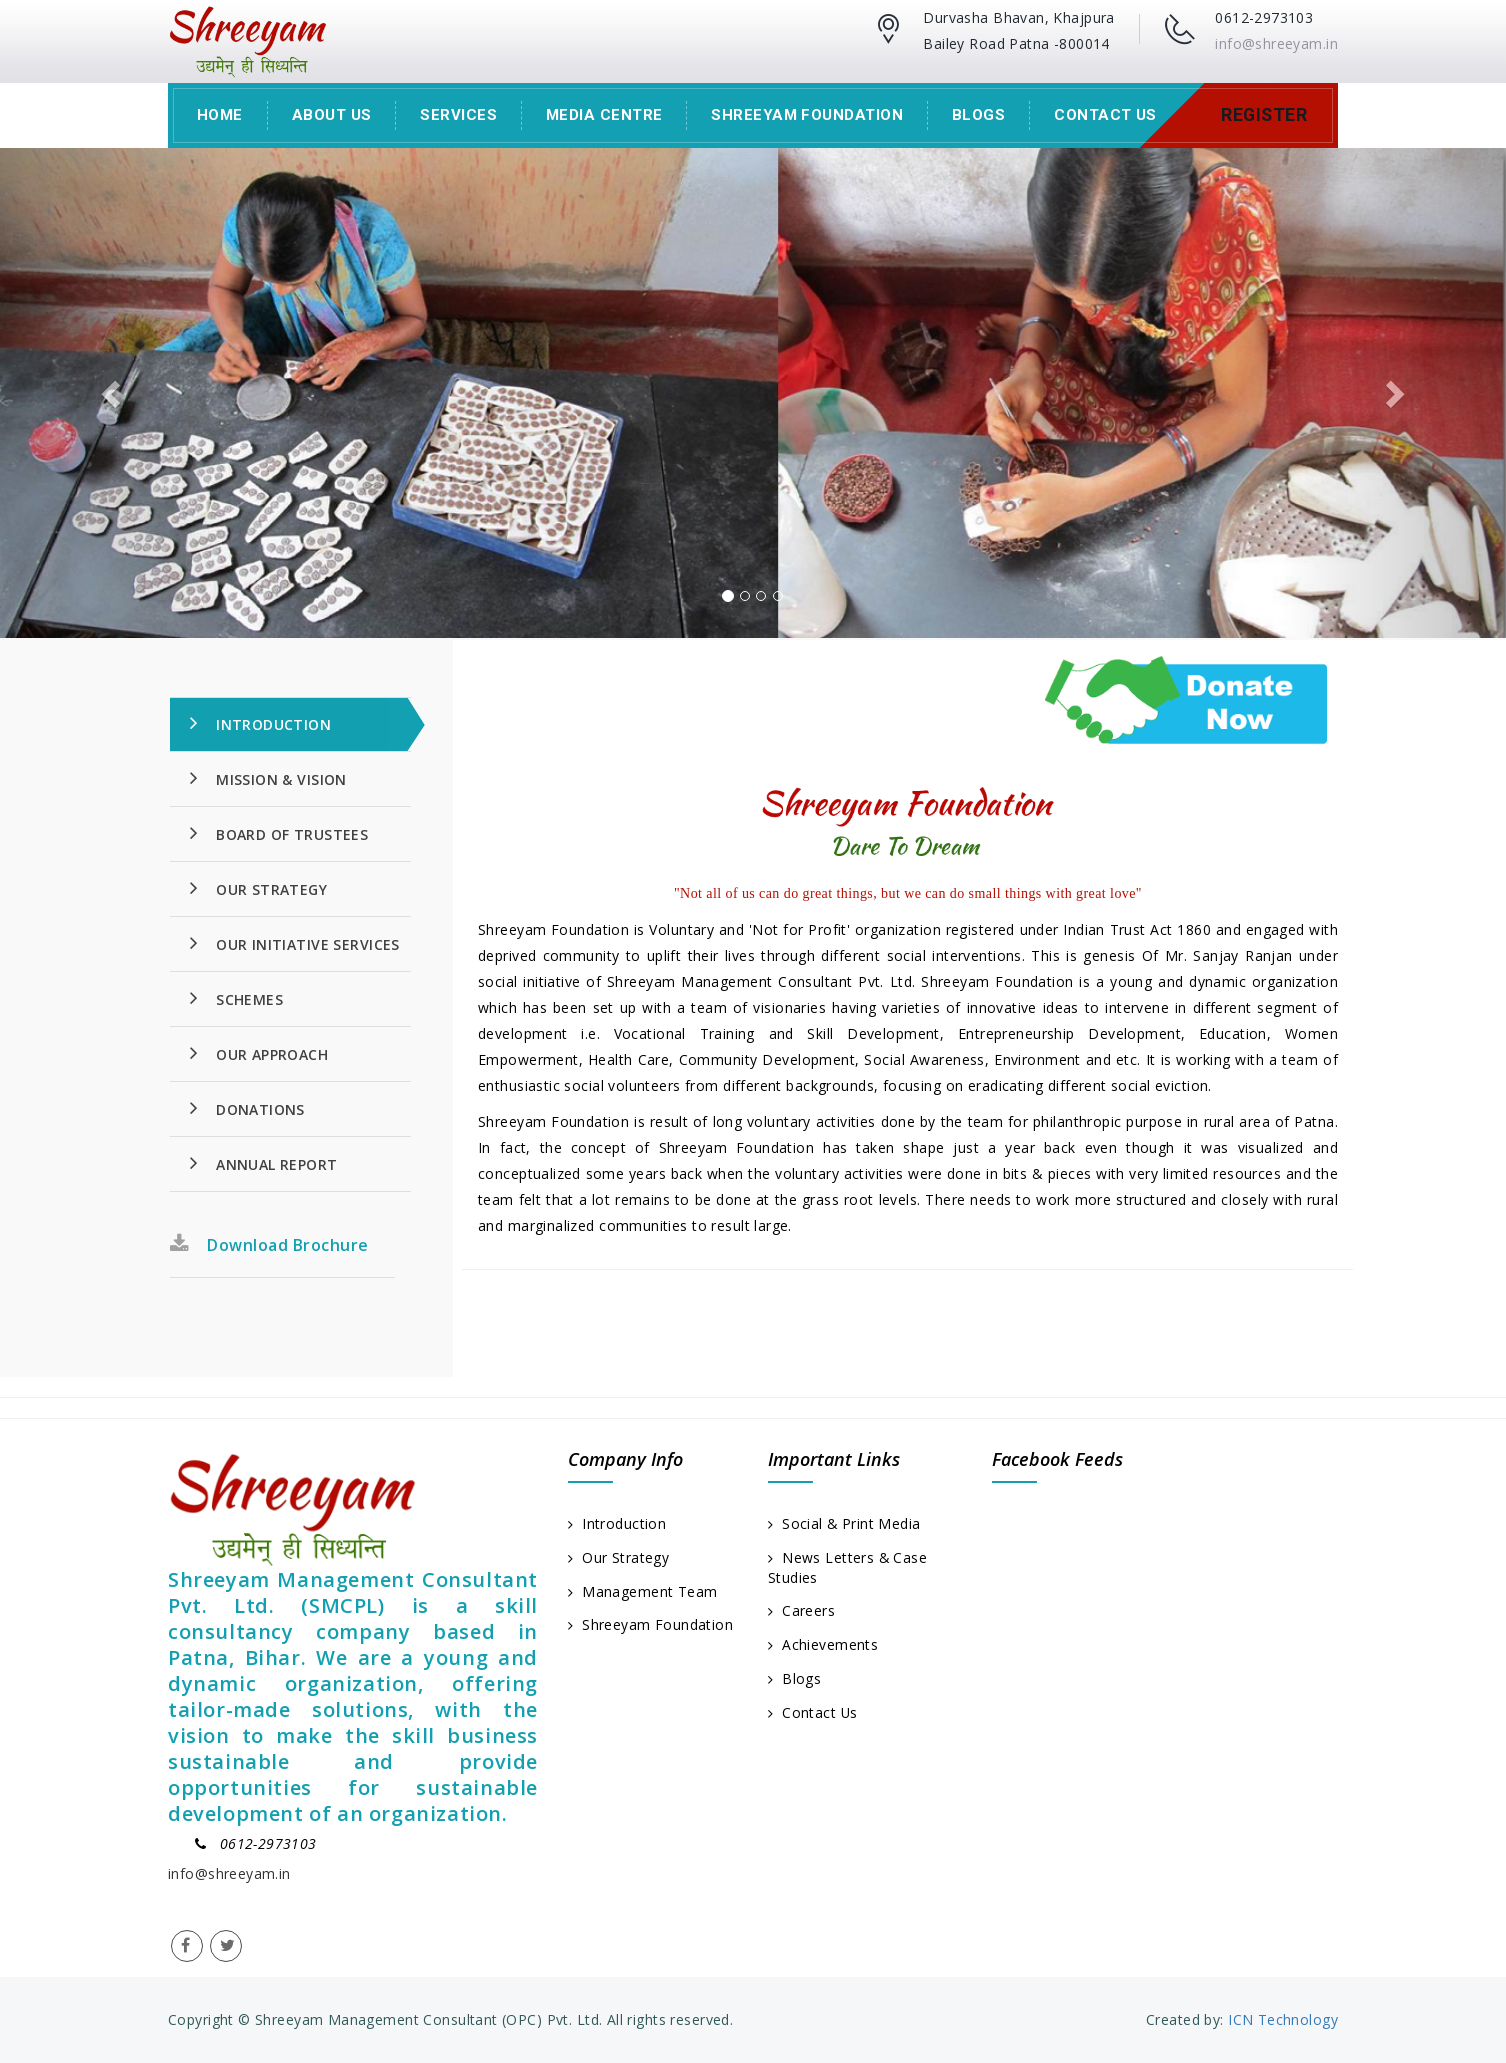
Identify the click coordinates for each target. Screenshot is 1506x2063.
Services (458, 115)
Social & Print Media (845, 1523)
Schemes (236, 998)
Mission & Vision (268, 778)
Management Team (643, 1591)
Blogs (978, 115)
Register (1264, 115)
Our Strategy (258, 888)
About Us (332, 115)
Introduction (260, 723)
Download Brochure (269, 1245)
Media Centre (604, 115)
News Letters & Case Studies (848, 1567)
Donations (247, 1108)
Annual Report (264, 1163)
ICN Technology (1281, 2019)
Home (220, 115)
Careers (801, 1611)
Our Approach (259, 1053)
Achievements (823, 1645)
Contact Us (1105, 115)
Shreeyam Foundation (807, 115)
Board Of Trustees (279, 833)
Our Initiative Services (295, 943)
